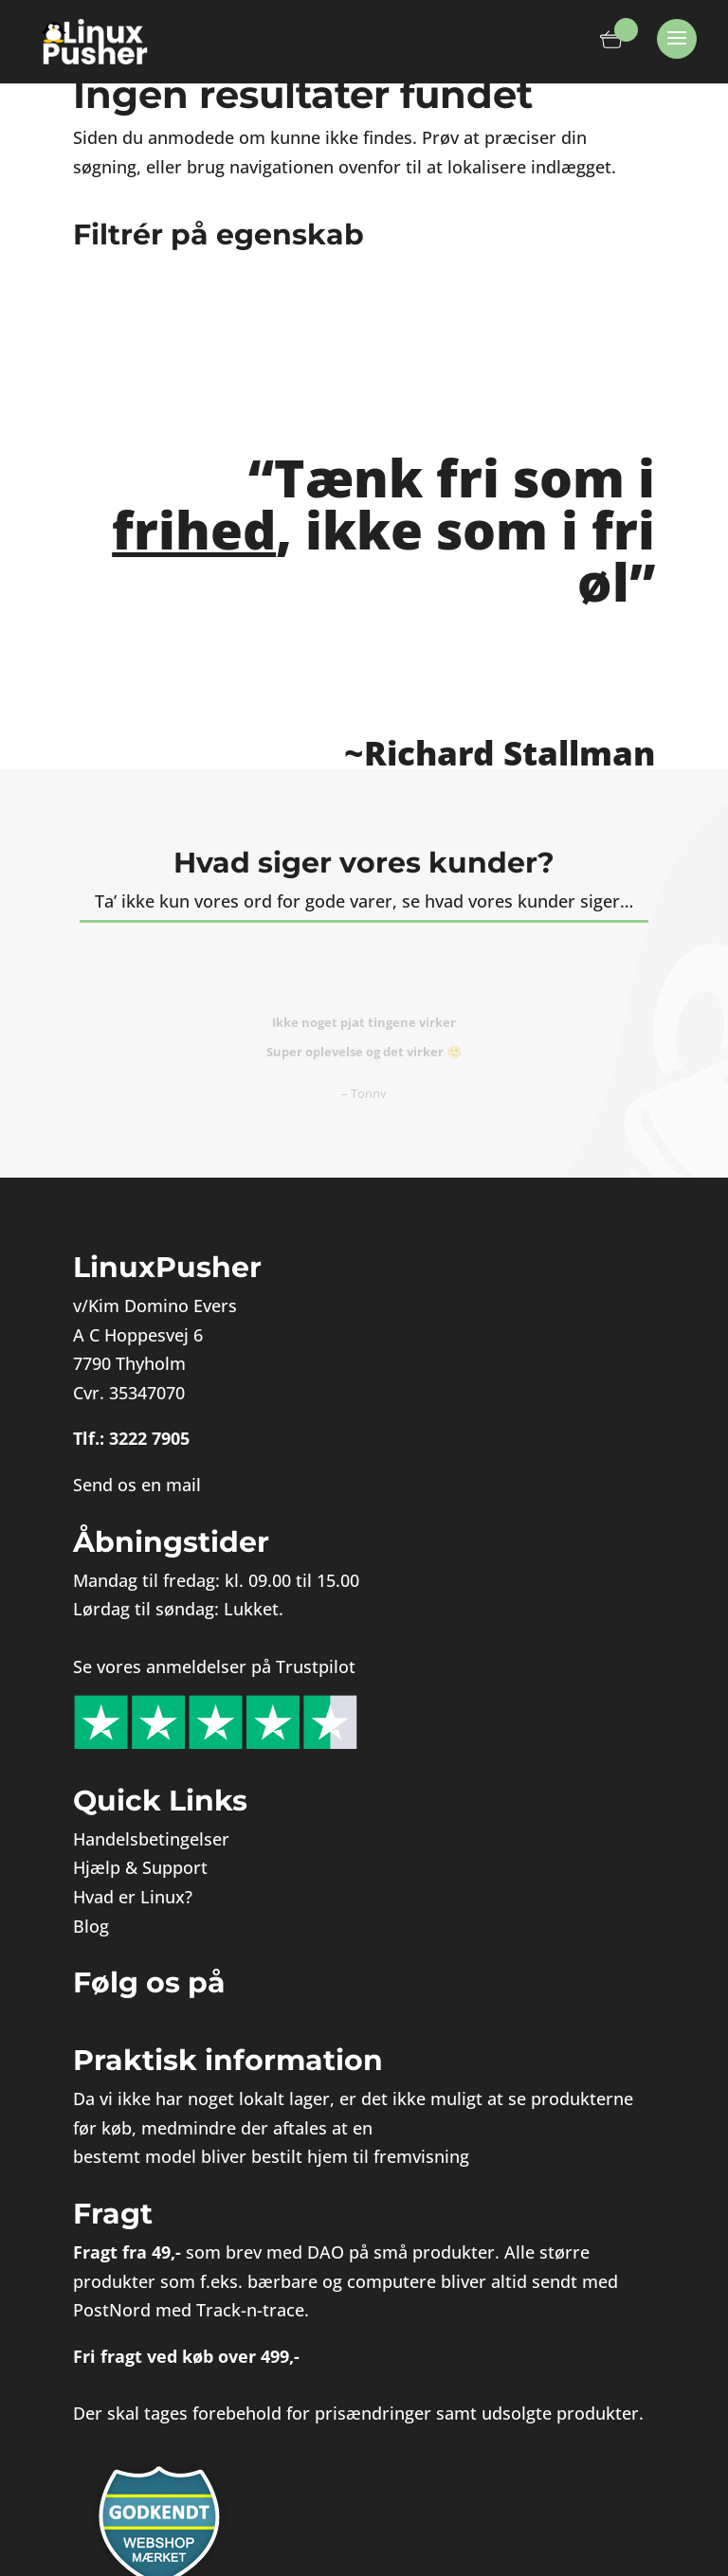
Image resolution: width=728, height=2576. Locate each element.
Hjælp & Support (140, 1867)
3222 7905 (149, 1438)
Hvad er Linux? (132, 1896)
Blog (91, 1926)
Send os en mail (137, 1484)
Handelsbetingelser (151, 1839)
